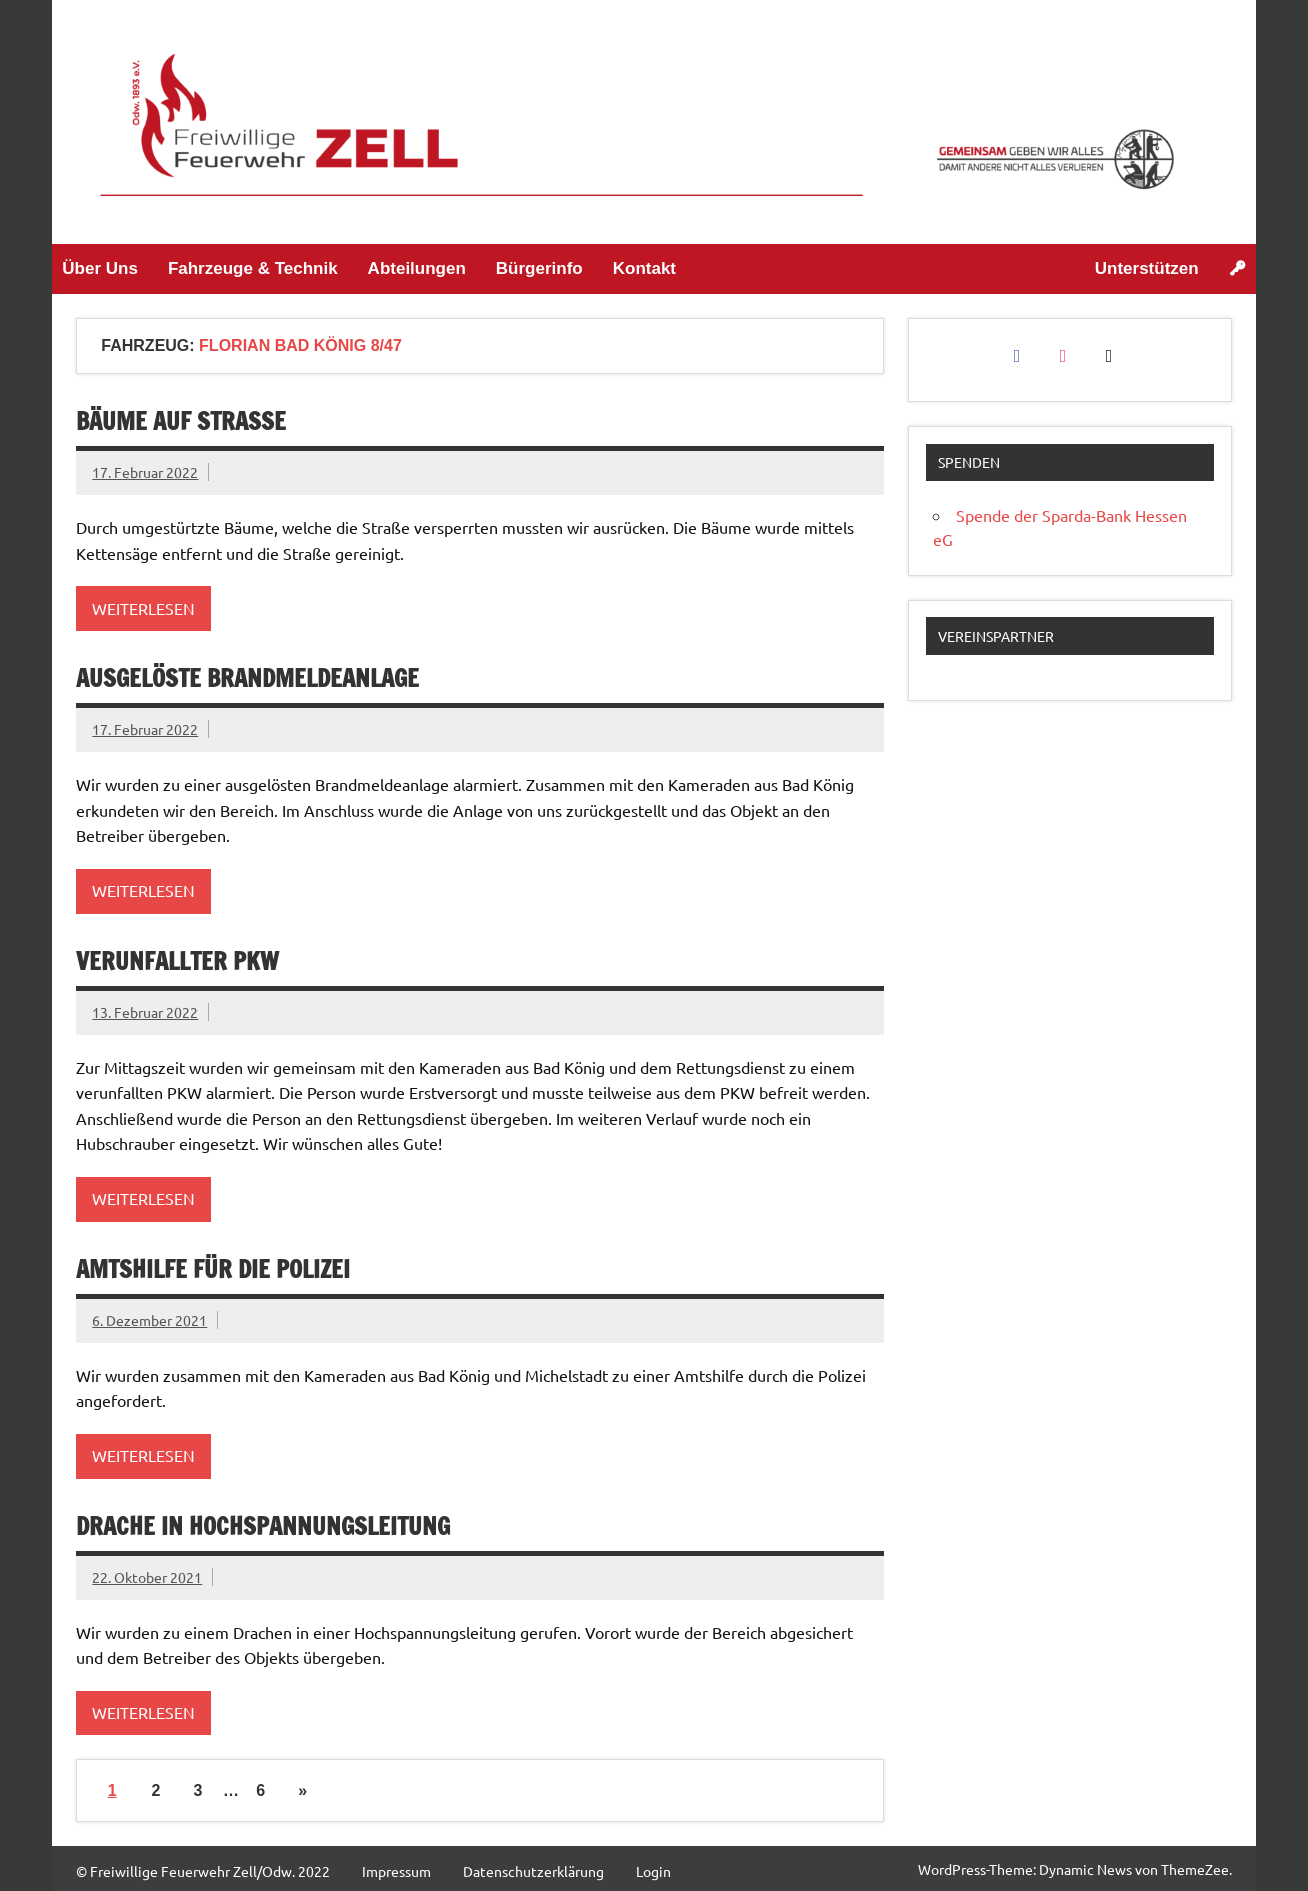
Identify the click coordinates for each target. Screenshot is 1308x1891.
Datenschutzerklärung (533, 1871)
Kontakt (644, 268)
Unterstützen (1147, 268)
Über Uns (100, 268)
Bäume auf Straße (181, 421)
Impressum (396, 1871)
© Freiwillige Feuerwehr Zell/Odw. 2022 (203, 1871)
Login (653, 1871)
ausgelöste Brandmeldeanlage (247, 678)
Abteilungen (417, 268)
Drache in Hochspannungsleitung (263, 1526)
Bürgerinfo (539, 268)
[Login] (1237, 269)
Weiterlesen (143, 608)
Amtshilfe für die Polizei (213, 1269)
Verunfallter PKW (177, 961)
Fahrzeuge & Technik (253, 268)
